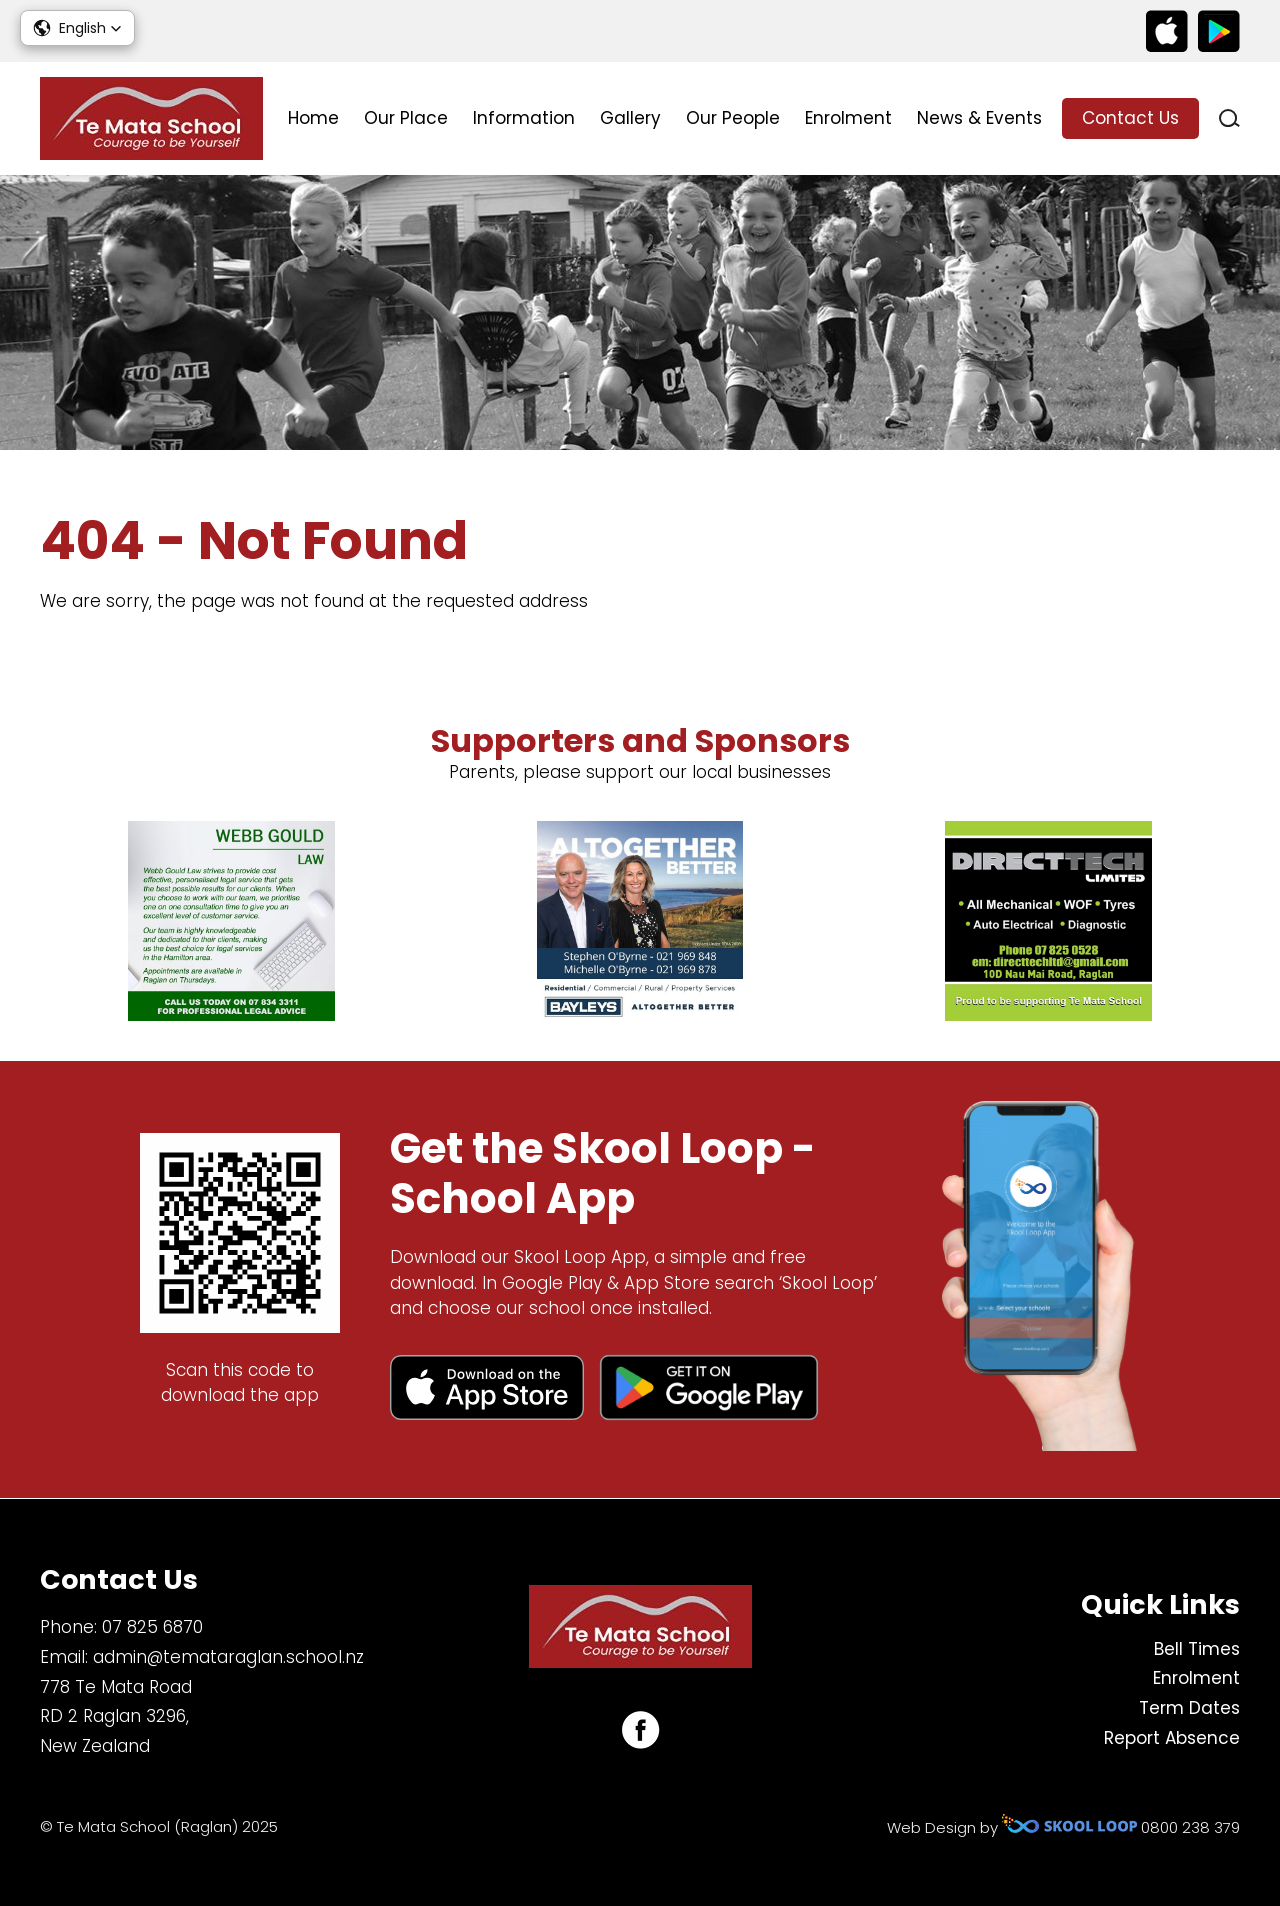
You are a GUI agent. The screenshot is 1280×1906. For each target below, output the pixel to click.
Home (313, 118)
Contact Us (1130, 118)
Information (524, 118)
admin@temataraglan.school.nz (228, 1657)
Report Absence (1172, 1738)
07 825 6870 (152, 1627)
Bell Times (1197, 1649)
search (1229, 118)
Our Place (406, 118)
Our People (733, 118)
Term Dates (1189, 1708)
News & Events (979, 118)
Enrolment (848, 118)
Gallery (630, 118)
